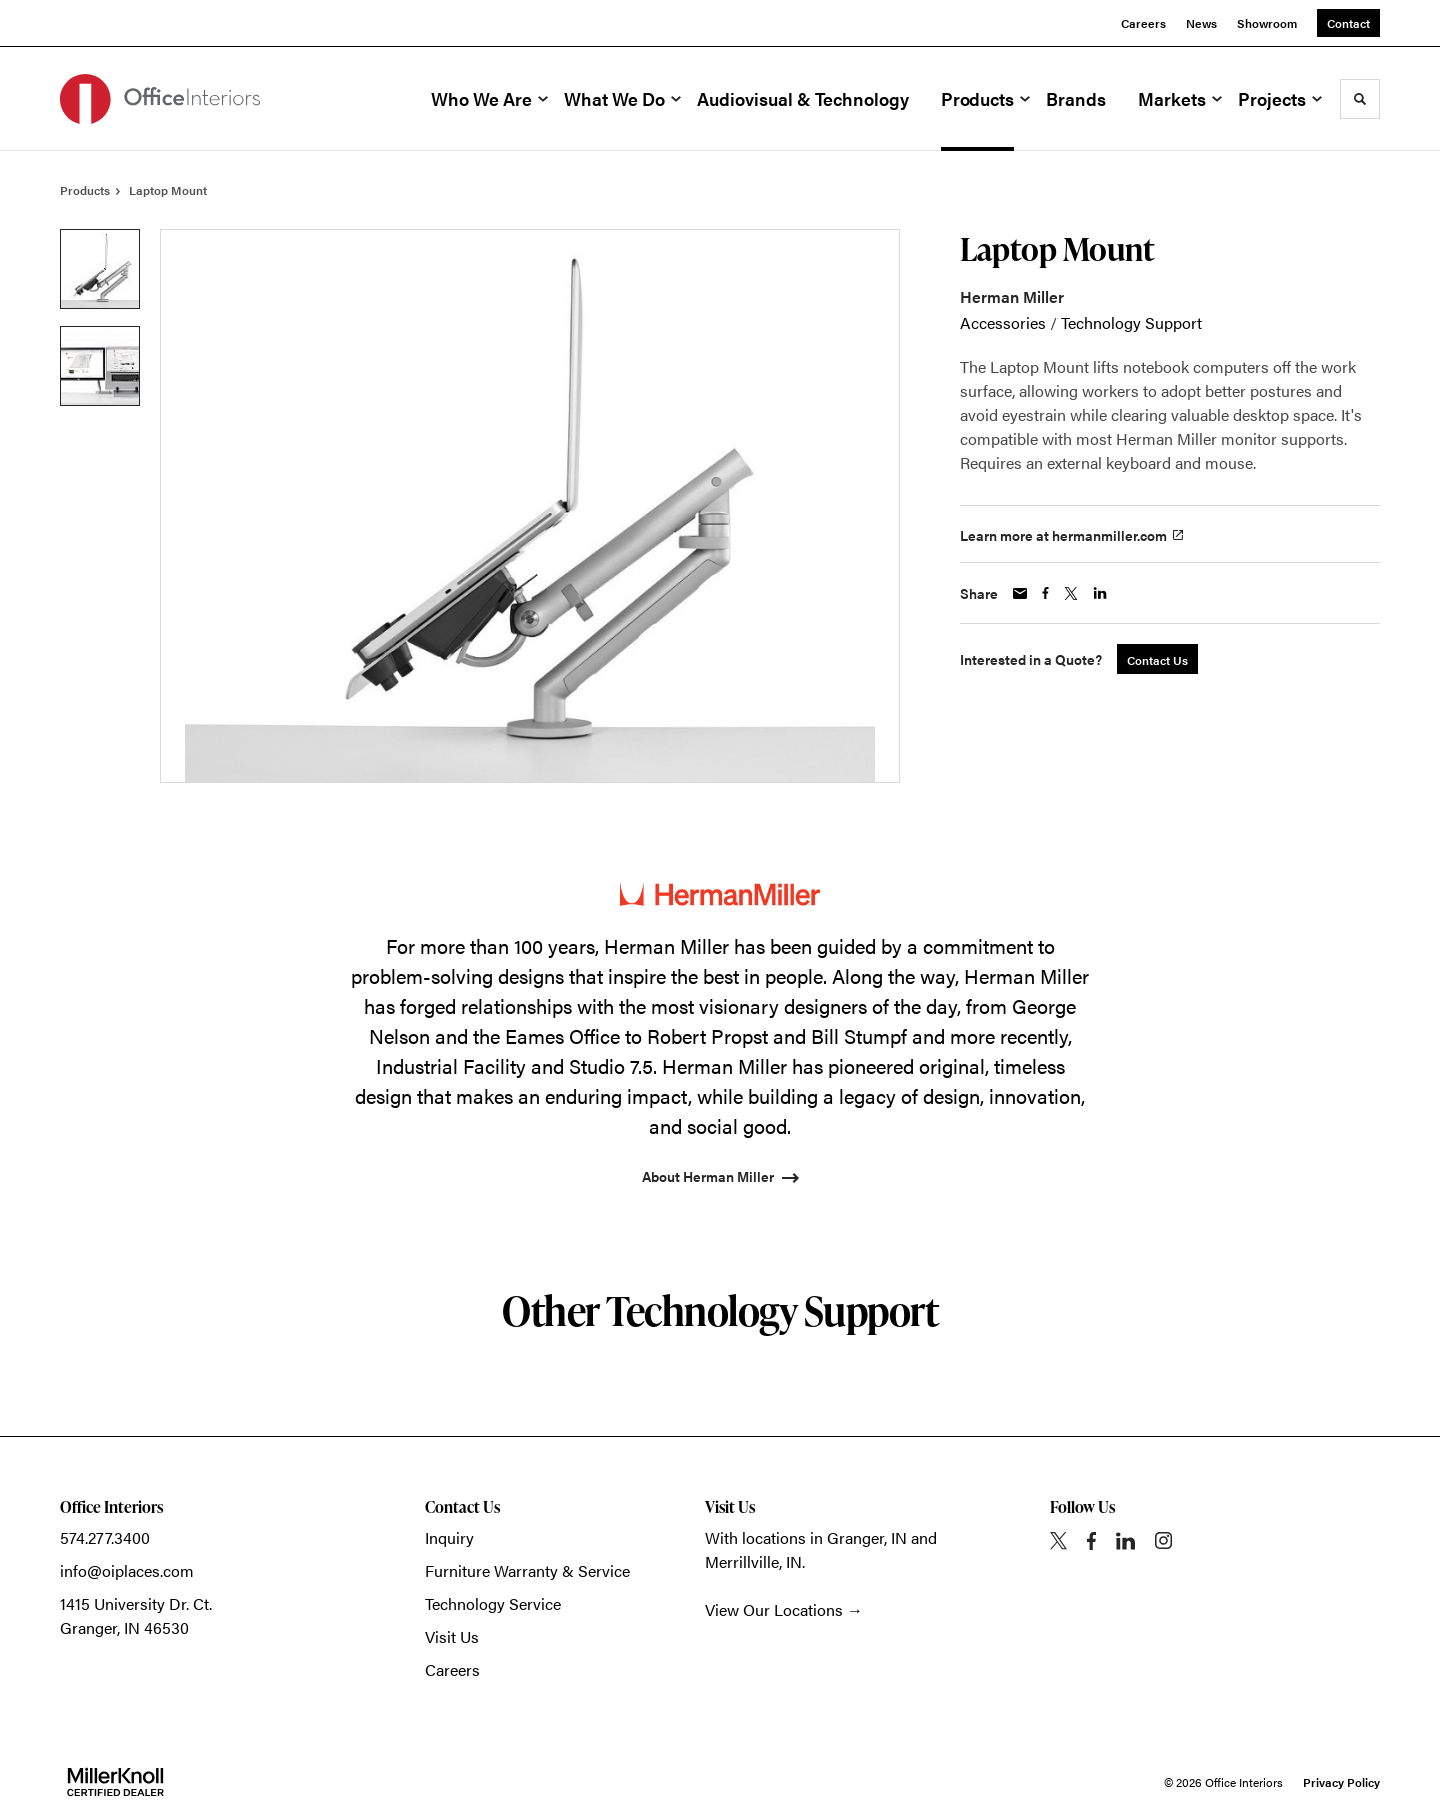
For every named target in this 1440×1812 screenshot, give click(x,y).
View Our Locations (774, 1609)
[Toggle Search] (1360, 99)
